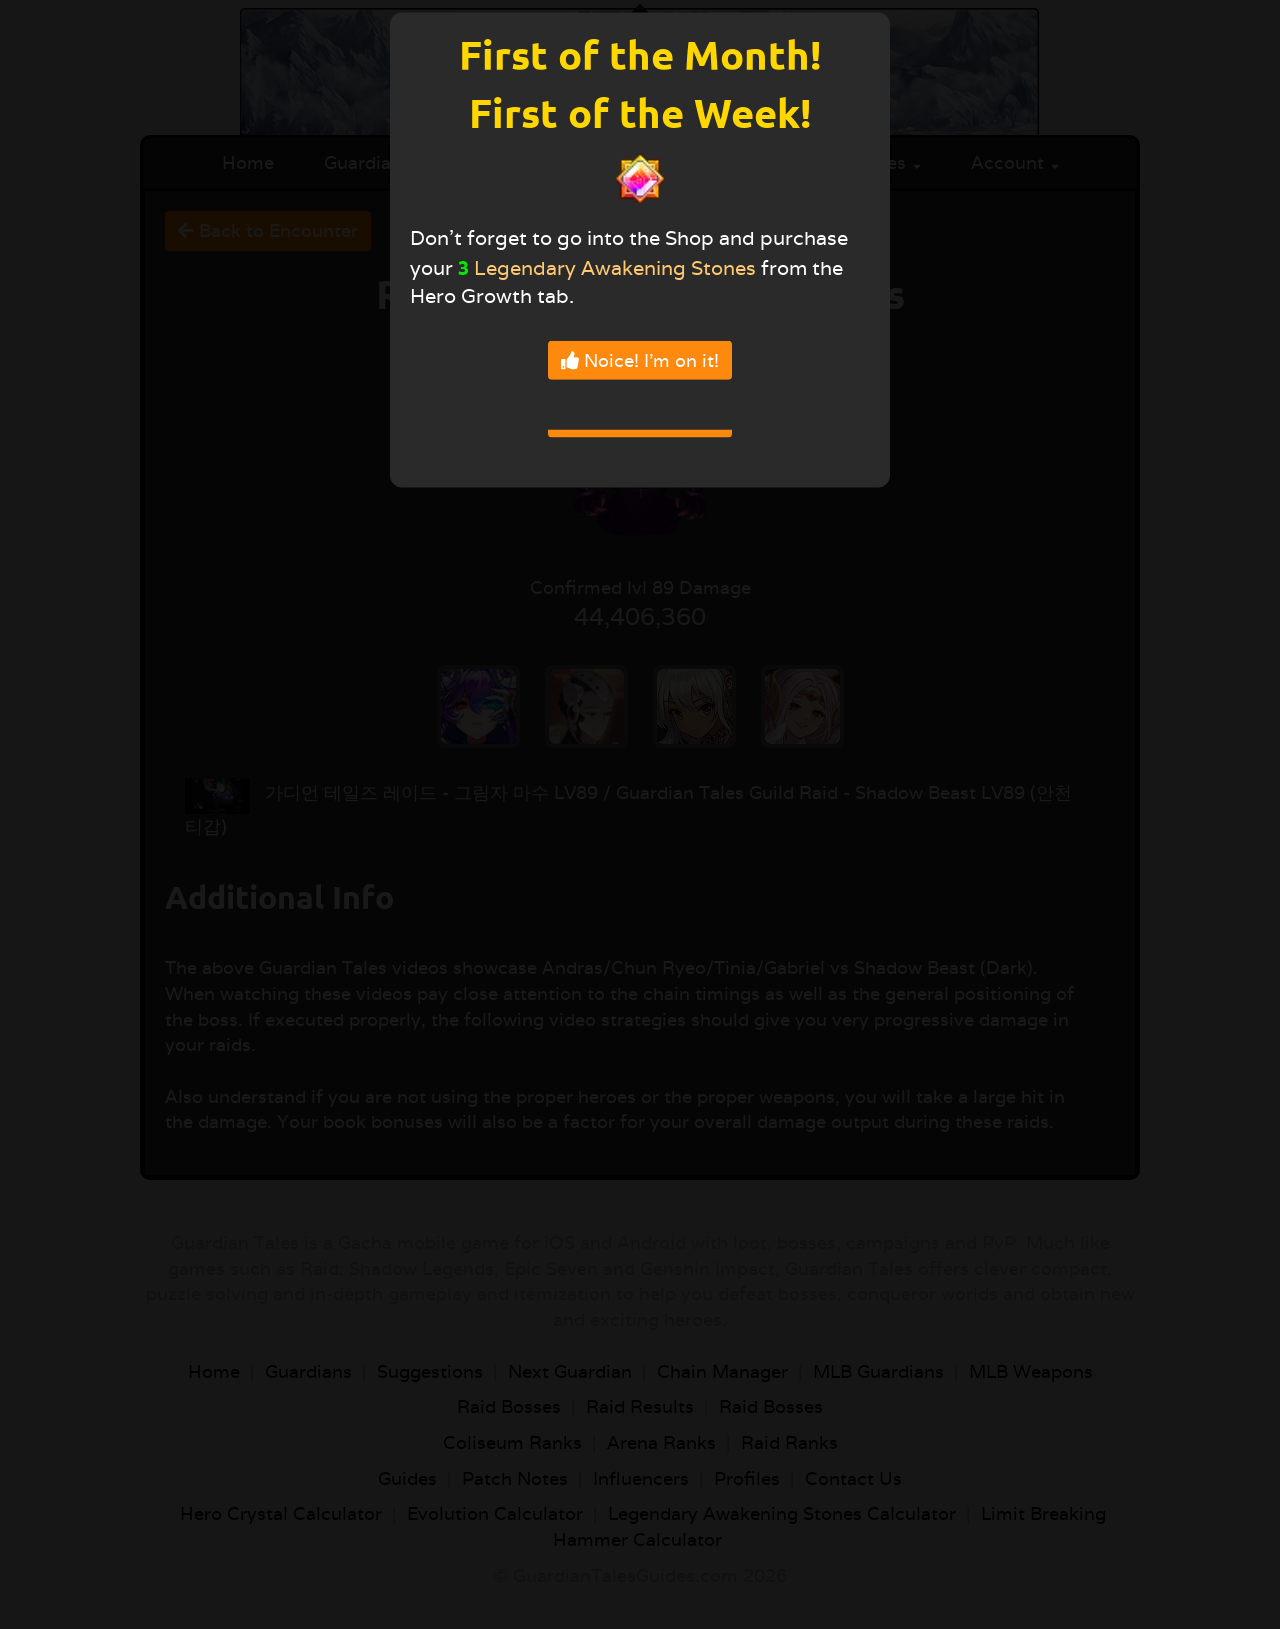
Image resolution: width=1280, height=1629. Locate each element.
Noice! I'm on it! (640, 359)
